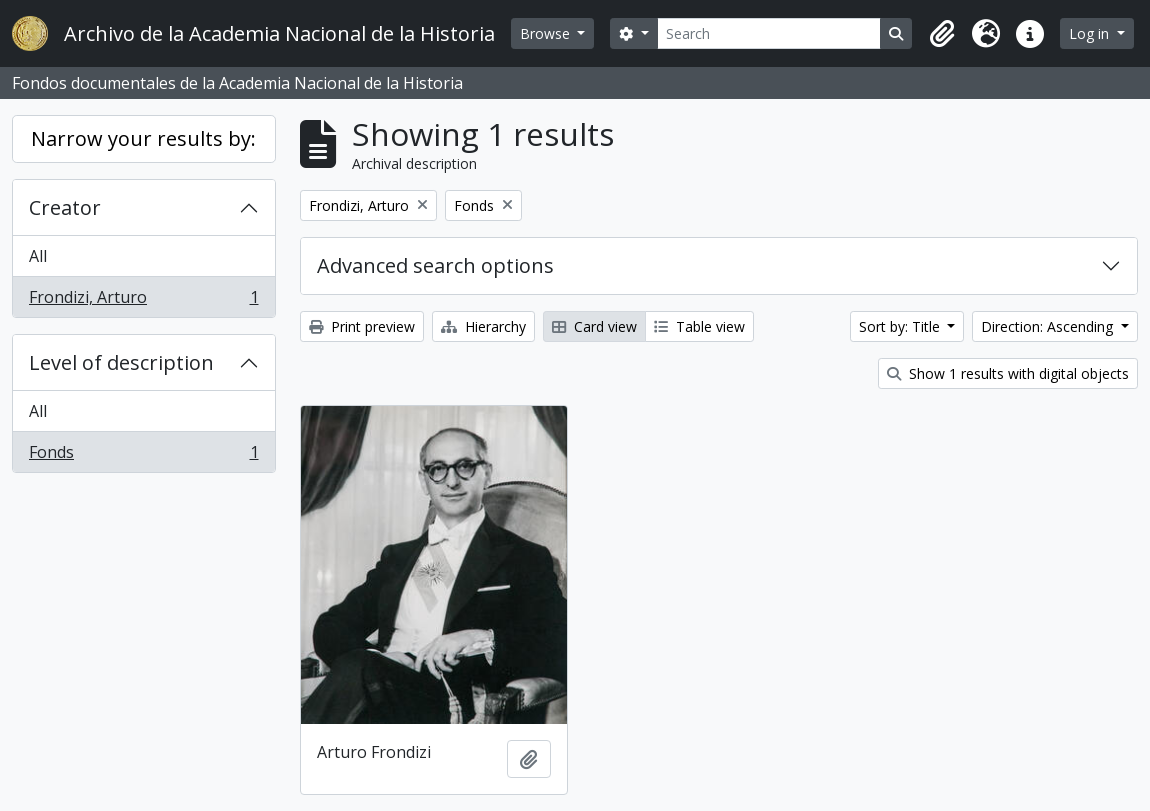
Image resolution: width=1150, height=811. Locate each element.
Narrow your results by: (143, 138)
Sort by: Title (901, 326)
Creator (65, 207)
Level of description (121, 362)
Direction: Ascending (1049, 326)
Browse (547, 33)
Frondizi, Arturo (143, 301)
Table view (699, 326)
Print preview (362, 326)
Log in (1091, 33)
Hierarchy (483, 326)
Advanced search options (435, 265)
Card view (594, 326)
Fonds (143, 456)
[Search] (769, 33)
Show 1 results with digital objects (1008, 373)
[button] (942, 34)
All (38, 256)
